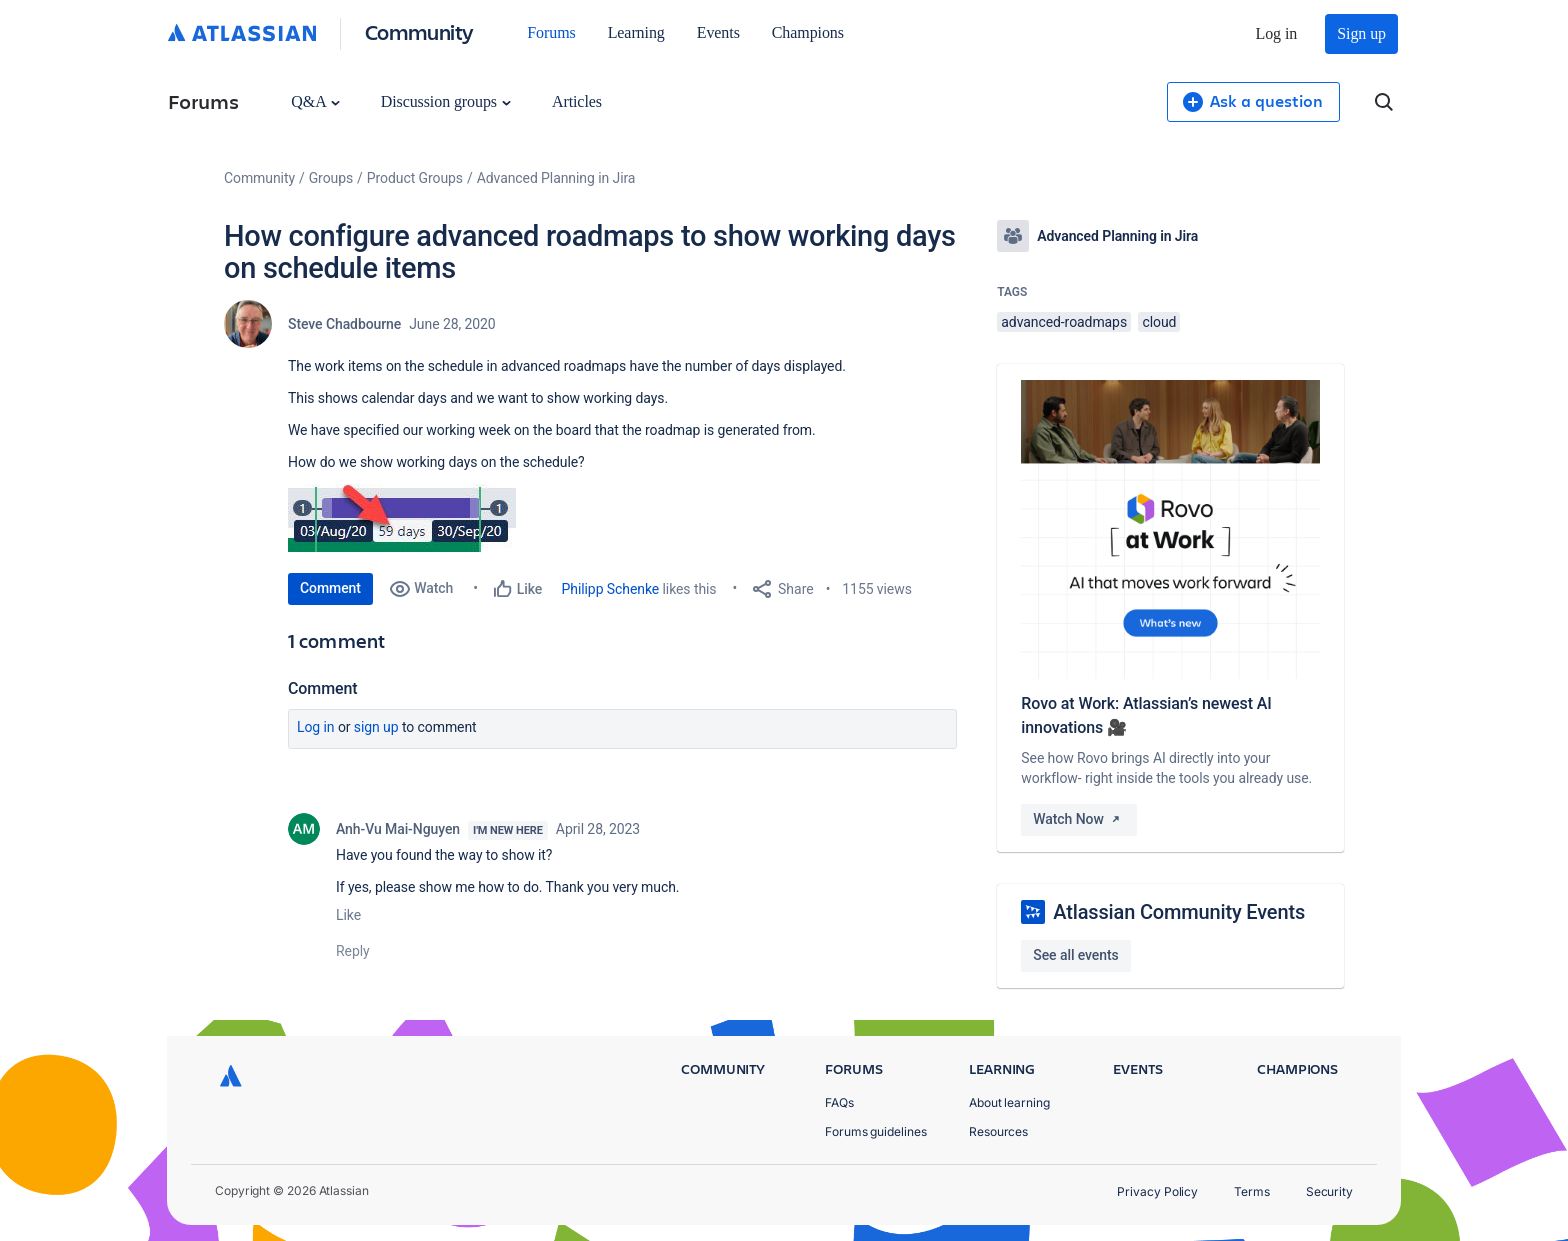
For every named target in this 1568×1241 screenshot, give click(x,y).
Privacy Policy (1157, 1191)
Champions (808, 32)
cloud (1159, 322)
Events (718, 32)
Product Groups (415, 178)
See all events (1075, 955)
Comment (330, 588)
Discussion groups (446, 101)
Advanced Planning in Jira (556, 178)
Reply (353, 951)
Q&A (315, 101)
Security (1329, 1191)
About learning (1009, 1102)
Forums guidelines (876, 1131)
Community (419, 31)
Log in (1277, 33)
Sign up (1361, 33)
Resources (998, 1131)
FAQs (839, 1102)
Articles (577, 101)
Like (348, 915)
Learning (636, 32)
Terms (1252, 1191)
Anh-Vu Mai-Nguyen (398, 829)
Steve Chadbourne (344, 324)
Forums (551, 32)
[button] (402, 518)
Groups (331, 178)
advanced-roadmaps (1064, 322)
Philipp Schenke (611, 589)
